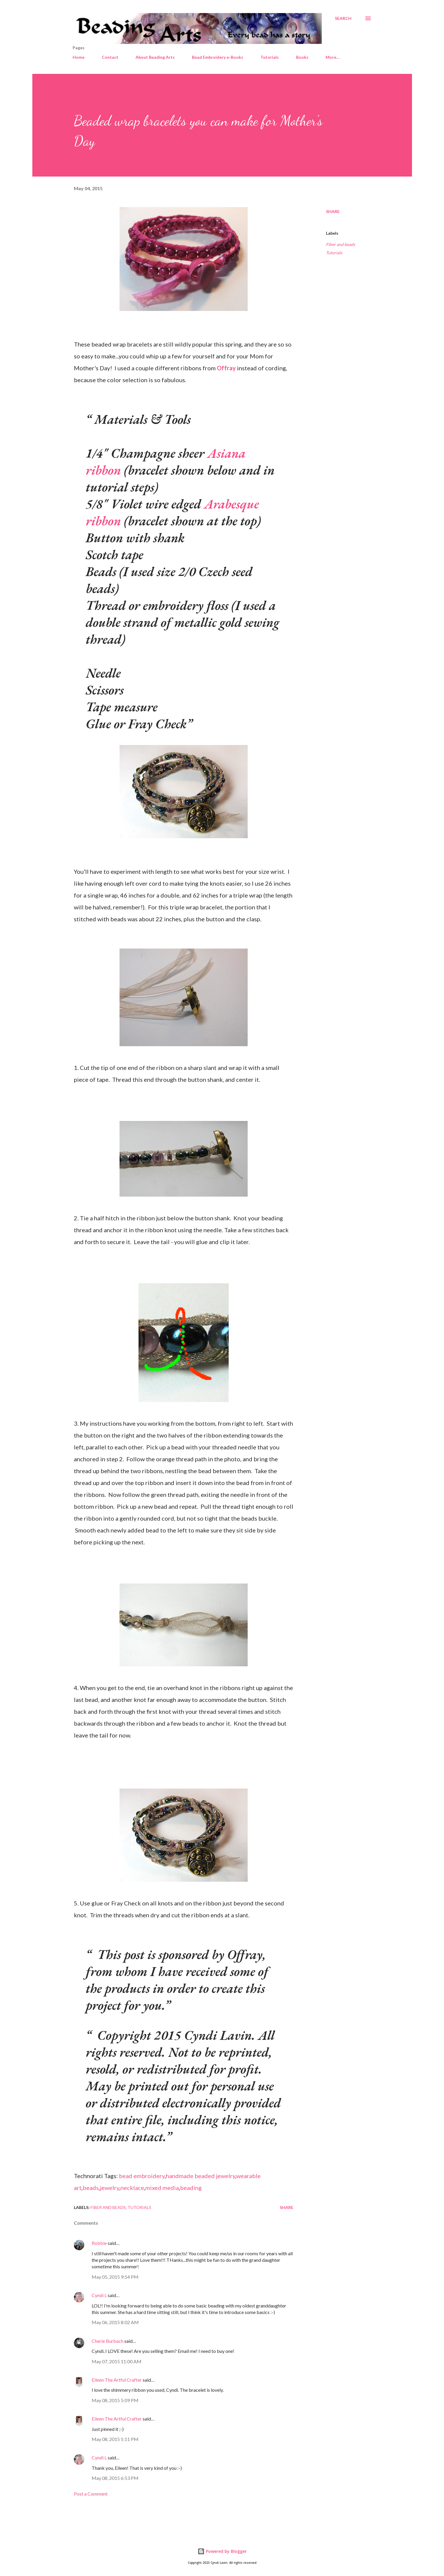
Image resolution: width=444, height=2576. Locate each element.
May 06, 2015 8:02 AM (115, 2322)
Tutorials (269, 57)
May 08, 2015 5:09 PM (115, 2400)
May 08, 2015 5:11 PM (115, 2439)
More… (333, 57)
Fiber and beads (340, 244)
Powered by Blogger (222, 2551)
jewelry (109, 2187)
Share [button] (333, 211)
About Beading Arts (155, 57)
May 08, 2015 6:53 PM (115, 2478)
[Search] (343, 18)
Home (79, 57)
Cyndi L (99, 2295)
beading (191, 2187)
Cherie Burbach (107, 2341)
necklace (132, 2187)
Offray (226, 367)
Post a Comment (91, 2493)
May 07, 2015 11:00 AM (116, 2361)
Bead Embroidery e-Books (217, 57)
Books (302, 57)
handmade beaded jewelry (200, 2175)
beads (91, 2187)
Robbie (99, 2243)
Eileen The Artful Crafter (117, 2380)
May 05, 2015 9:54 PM (115, 2277)
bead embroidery (142, 2175)
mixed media (162, 2187)
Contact (110, 57)
